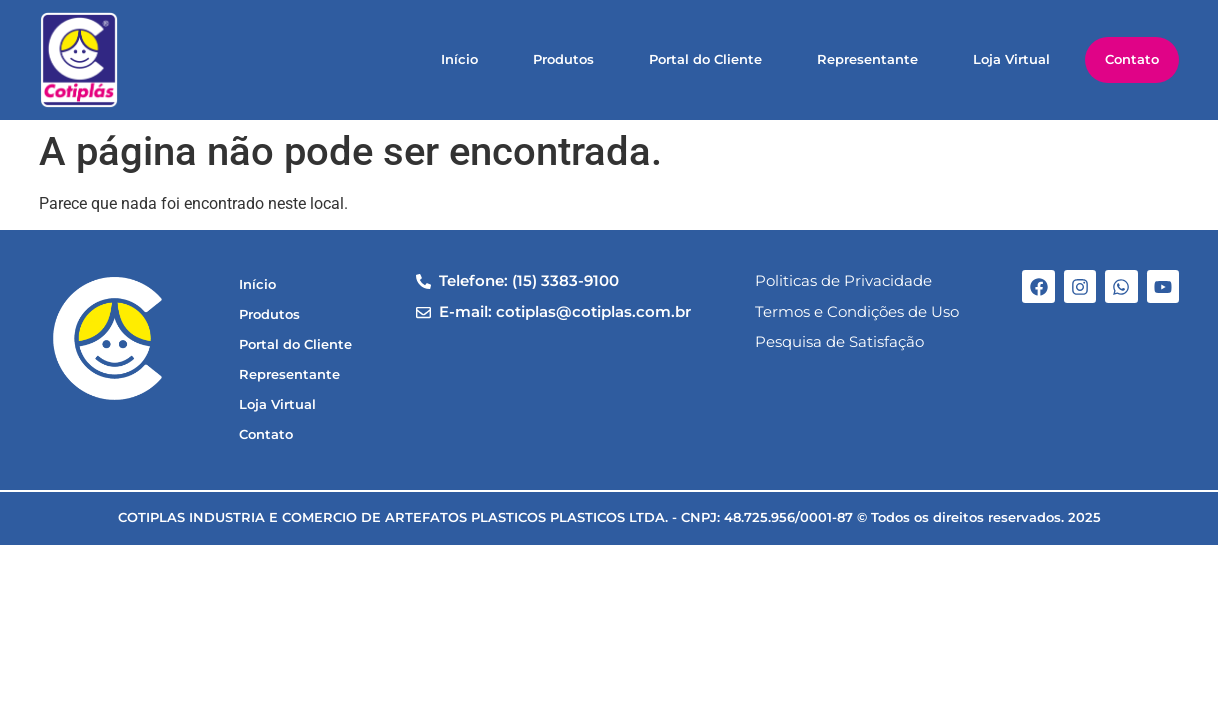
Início (459, 59)
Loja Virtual (1011, 59)
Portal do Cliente (705, 59)
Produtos (563, 59)
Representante (867, 59)
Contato (1132, 59)
